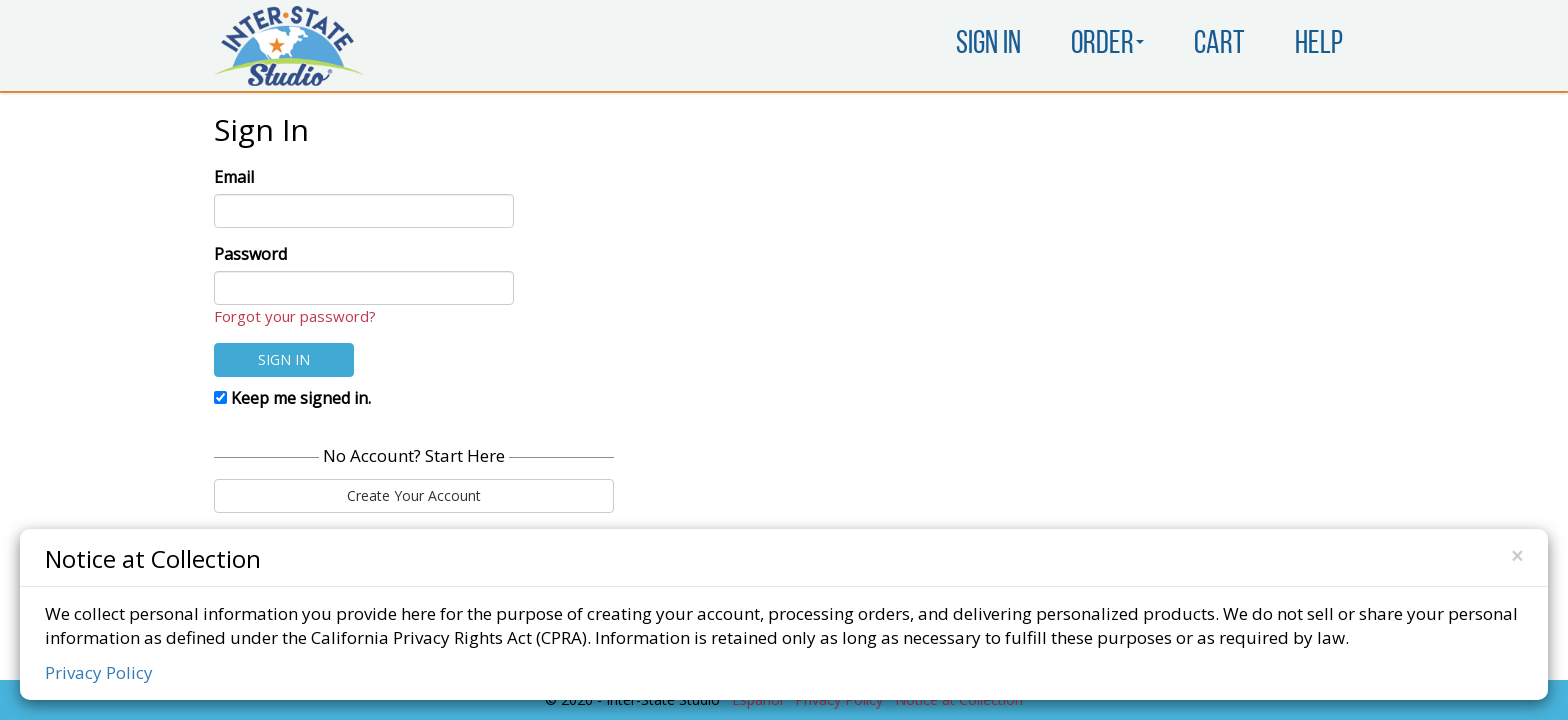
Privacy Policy (99, 672)
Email (234, 177)
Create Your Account (414, 495)
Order (1107, 45)
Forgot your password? (295, 316)
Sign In (988, 45)
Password (250, 254)
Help (1319, 45)
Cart (1219, 45)
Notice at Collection (153, 557)
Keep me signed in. (292, 398)
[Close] (1517, 556)
